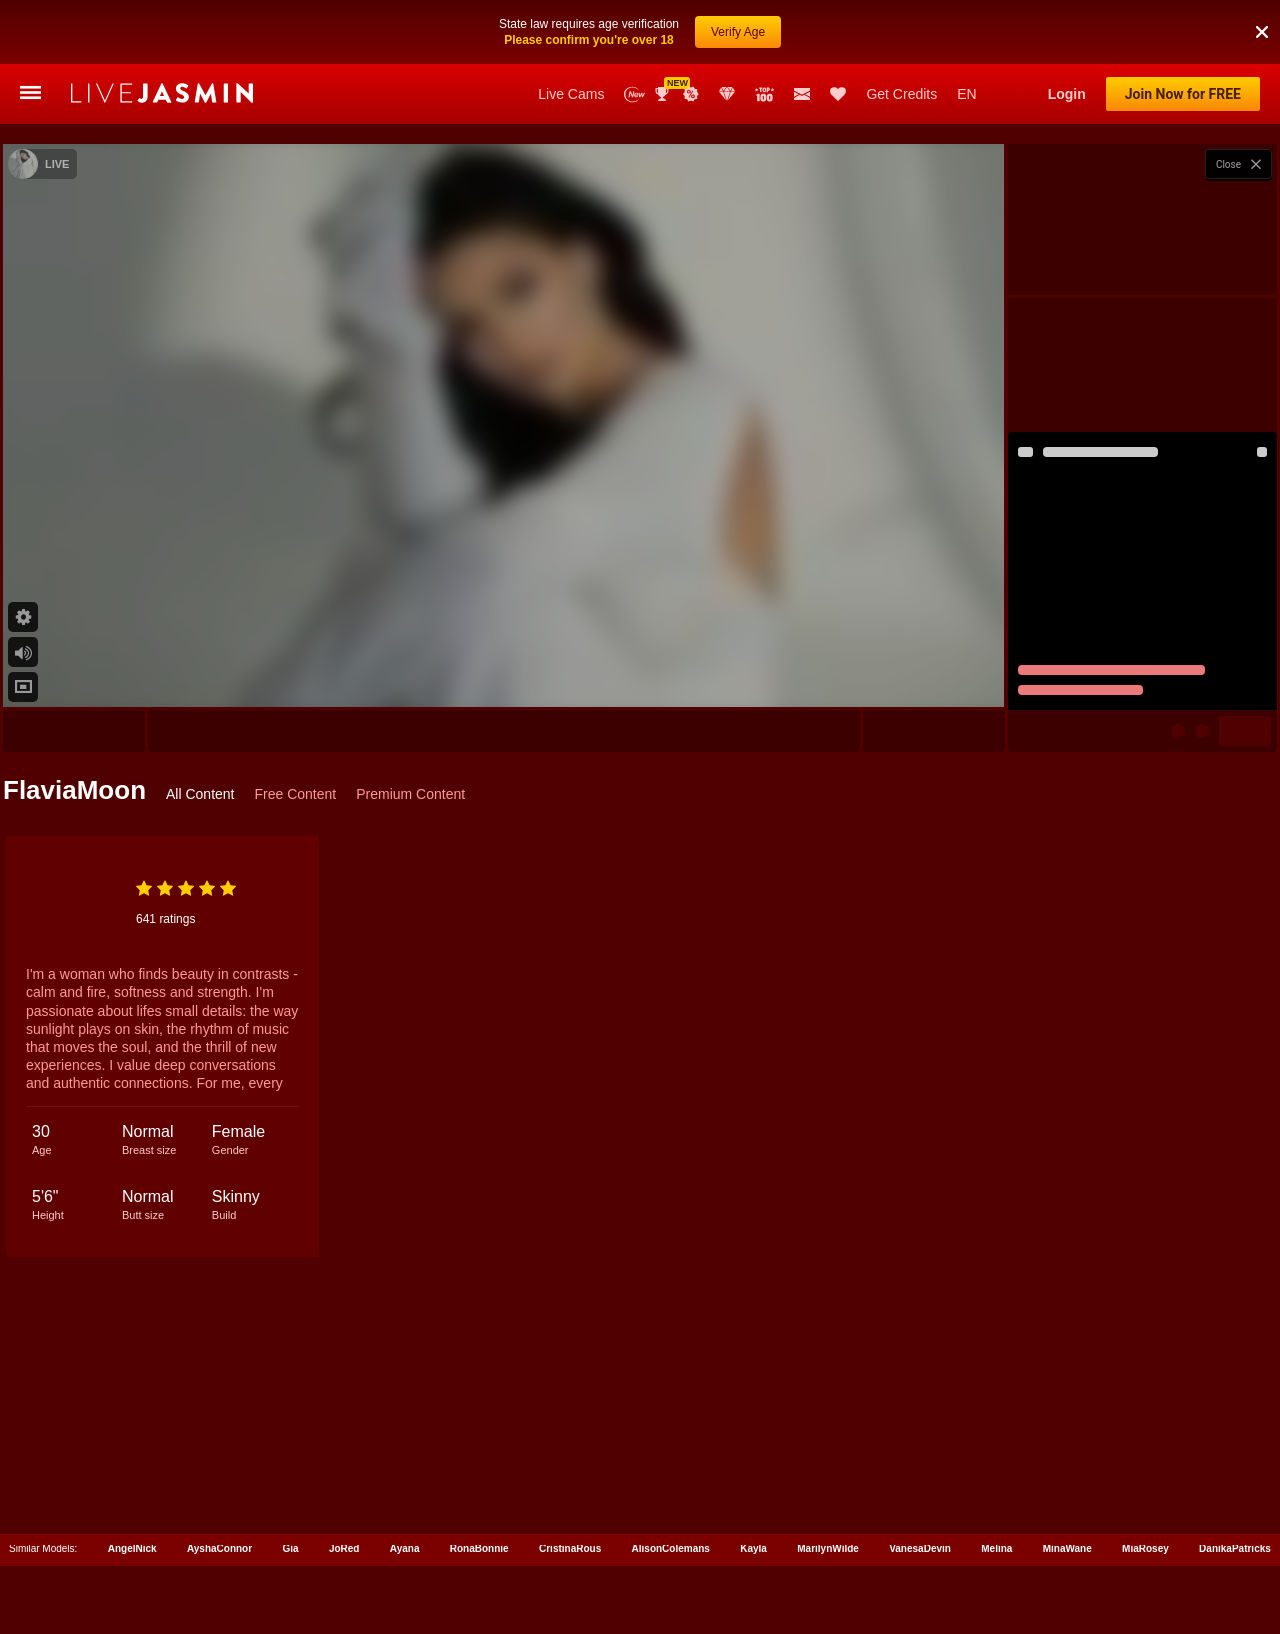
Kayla (753, 1544)
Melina (996, 1544)
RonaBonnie (479, 1544)
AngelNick (132, 1544)
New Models (634, 94)
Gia (290, 1544)
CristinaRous (570, 1544)
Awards (664, 94)
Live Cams (571, 94)
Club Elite (727, 94)
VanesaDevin (920, 1544)
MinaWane (1067, 1544)
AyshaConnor (219, 1544)
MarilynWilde (828, 1544)
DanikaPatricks (1235, 1544)
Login (1067, 94)
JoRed (344, 1544)
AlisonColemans (671, 1544)
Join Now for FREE (1183, 94)
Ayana (405, 1544)
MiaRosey (1145, 1544)
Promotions (691, 94)
